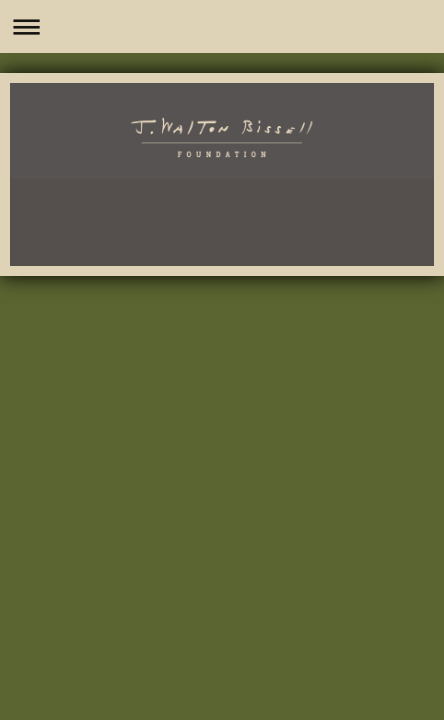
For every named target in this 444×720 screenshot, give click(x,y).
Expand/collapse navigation (222, 26)
